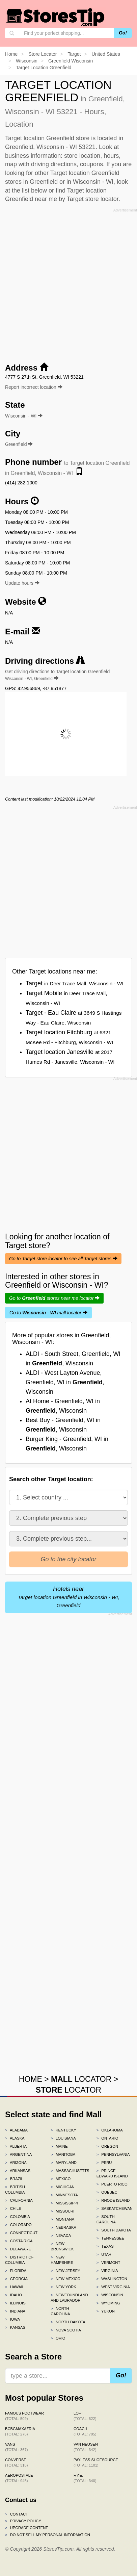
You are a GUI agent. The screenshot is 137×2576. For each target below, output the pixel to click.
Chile (13, 2208)
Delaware (18, 2249)
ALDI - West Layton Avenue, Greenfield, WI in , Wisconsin (65, 1382)
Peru (104, 2163)
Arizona (16, 2163)
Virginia (107, 2271)
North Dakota (68, 2322)
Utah (104, 2254)
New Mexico (65, 2279)
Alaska (15, 2138)
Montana (62, 2219)
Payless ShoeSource (96, 2462)
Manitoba (63, 2154)
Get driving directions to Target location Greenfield (57, 675)
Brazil (14, 2179)
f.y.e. (85, 2478)
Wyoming (108, 2303)
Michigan (63, 2187)
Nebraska (63, 2227)
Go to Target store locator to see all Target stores (63, 1258)
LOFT (85, 2416)
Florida (15, 2271)
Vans (16, 2447)
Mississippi (64, 2203)
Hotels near (68, 1597)
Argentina (18, 2154)
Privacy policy (23, 2521)
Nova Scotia (66, 2330)
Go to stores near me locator (54, 1298)
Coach (85, 2431)
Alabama (16, 2130)
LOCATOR (81, 2079)
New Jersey (65, 2271)
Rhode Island (113, 2200)
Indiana (15, 2311)
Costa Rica (19, 2241)
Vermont (108, 2263)
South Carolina (106, 2219)
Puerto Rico (112, 2184)
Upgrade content (26, 2528)
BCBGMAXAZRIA (20, 2431)
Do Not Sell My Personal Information (47, 2535)
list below (34, 190)
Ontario (107, 2138)
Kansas (15, 2327)
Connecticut (21, 2233)
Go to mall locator (48, 1312)
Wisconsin (110, 2295)
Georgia (16, 2279)
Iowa (12, 2319)
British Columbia (15, 2189)
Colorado (18, 2225)
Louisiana (63, 2138)
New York (63, 2287)
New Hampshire (62, 2260)
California (19, 2200)
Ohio (58, 2338)
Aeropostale (19, 2478)
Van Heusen (86, 2447)
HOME (30, 2079)
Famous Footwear (24, 2416)
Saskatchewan (114, 2208)
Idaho (13, 2295)
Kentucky (63, 2130)
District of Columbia (19, 2260)
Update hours (22, 583)
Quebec (107, 2192)
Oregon (107, 2146)
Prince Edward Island (112, 2173)
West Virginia (113, 2287)
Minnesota (64, 2195)
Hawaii (14, 2287)
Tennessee (110, 2238)
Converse (16, 2462)
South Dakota (114, 2230)
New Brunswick (62, 2246)
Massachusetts (68, 2171)
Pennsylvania (113, 2154)
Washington (112, 2279)
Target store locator (92, 199)
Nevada (61, 2235)
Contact (16, 2514)
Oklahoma (110, 2130)
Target (75, 983)
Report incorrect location (33, 387)
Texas (105, 2246)
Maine (59, 2146)
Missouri (62, 2211)
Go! (123, 32)
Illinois (15, 2303)
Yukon (106, 2311)
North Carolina (60, 2311)
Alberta (16, 2146)
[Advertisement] (68, 283)
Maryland (64, 2163)
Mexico (61, 2179)
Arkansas (17, 2171)
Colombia (17, 2217)
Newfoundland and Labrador (68, 2297)
